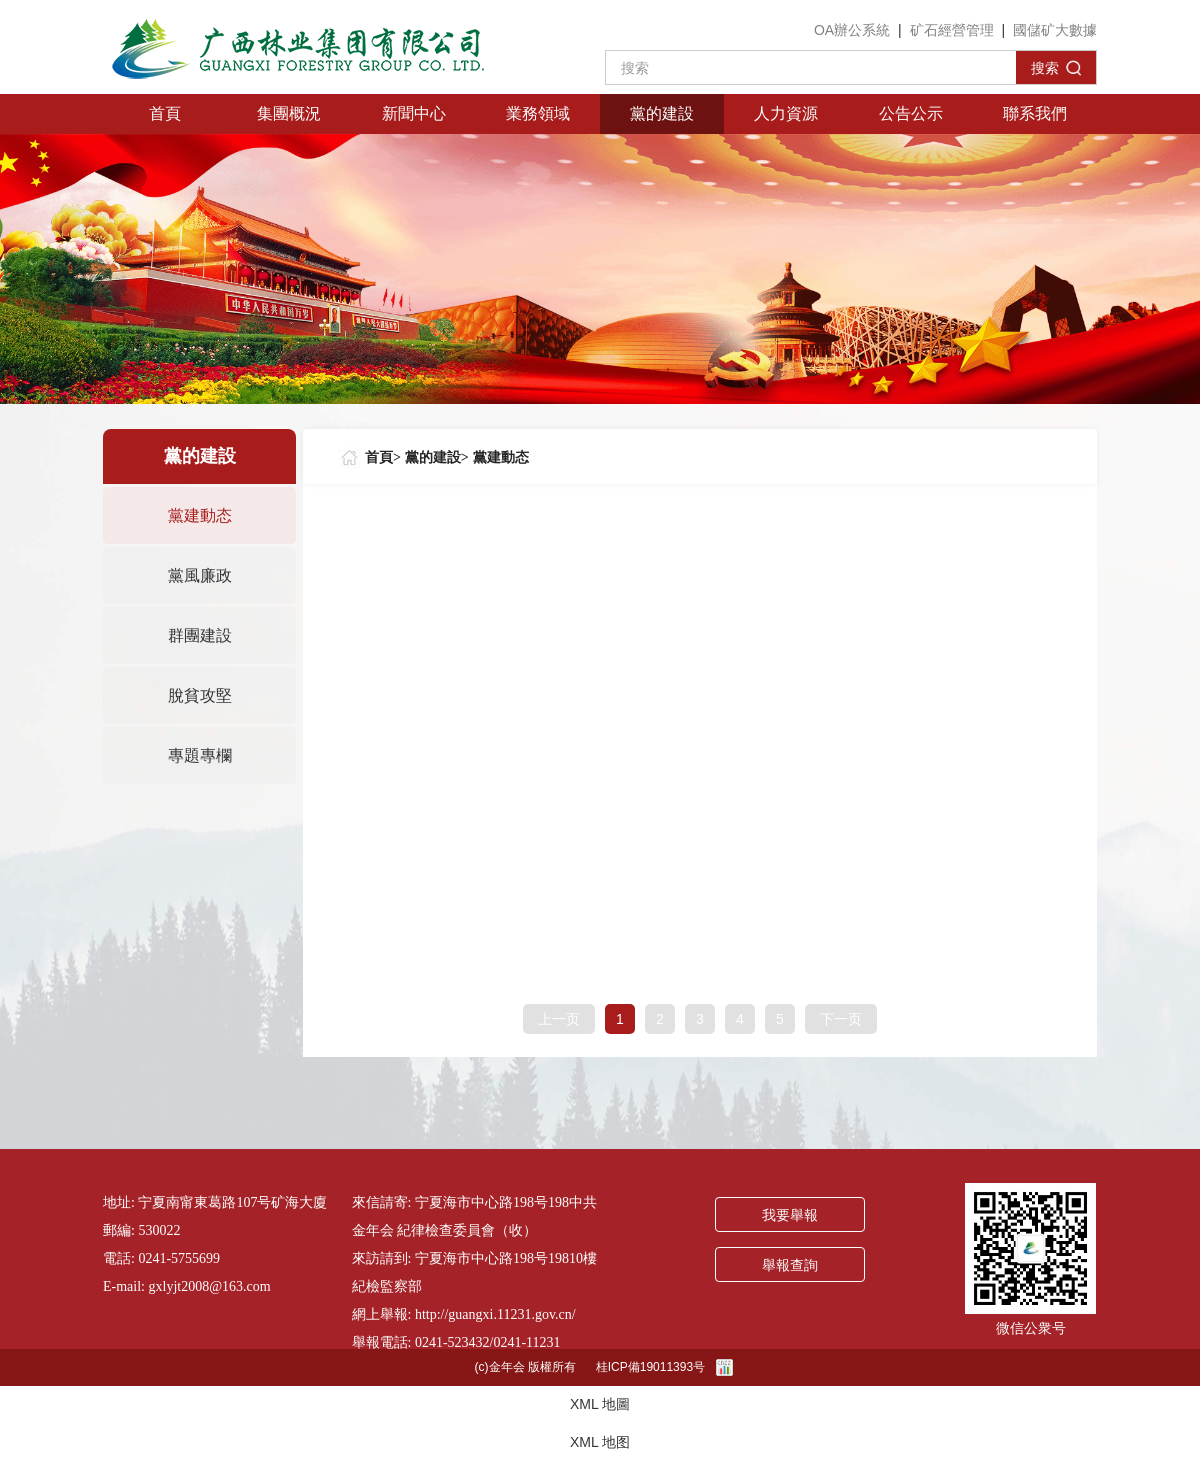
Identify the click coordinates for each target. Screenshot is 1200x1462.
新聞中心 (414, 113)
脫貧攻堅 (200, 695)
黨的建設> (437, 457)
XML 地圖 (600, 1404)
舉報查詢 (790, 1265)
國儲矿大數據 (1055, 30)
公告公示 (911, 113)
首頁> (383, 457)
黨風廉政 (200, 575)
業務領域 (538, 113)
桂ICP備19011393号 (650, 1367)
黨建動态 (200, 515)
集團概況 (289, 113)
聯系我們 (1035, 113)
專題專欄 (200, 755)
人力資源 (786, 113)
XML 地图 (600, 1442)
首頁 (165, 113)
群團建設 (200, 635)
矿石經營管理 (952, 30)
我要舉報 (790, 1215)
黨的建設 (662, 113)
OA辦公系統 (852, 30)
